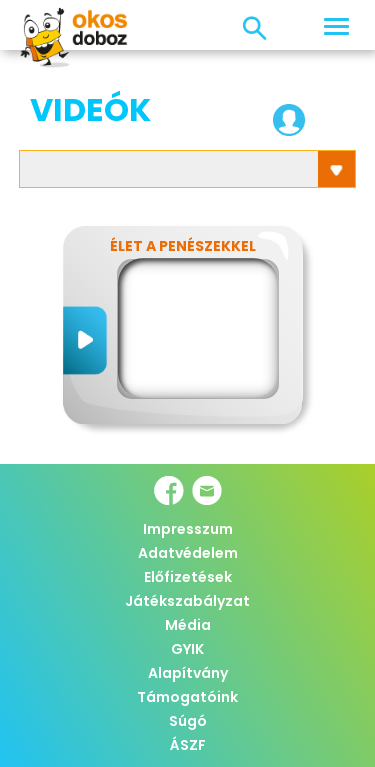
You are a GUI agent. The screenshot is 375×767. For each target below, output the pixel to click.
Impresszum (188, 529)
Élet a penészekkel (183, 246)
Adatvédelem (188, 553)
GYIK (187, 649)
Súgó (188, 721)
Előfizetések (188, 577)
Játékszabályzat (187, 601)
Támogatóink (187, 697)
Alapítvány (188, 673)
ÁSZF (188, 745)
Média (188, 625)
